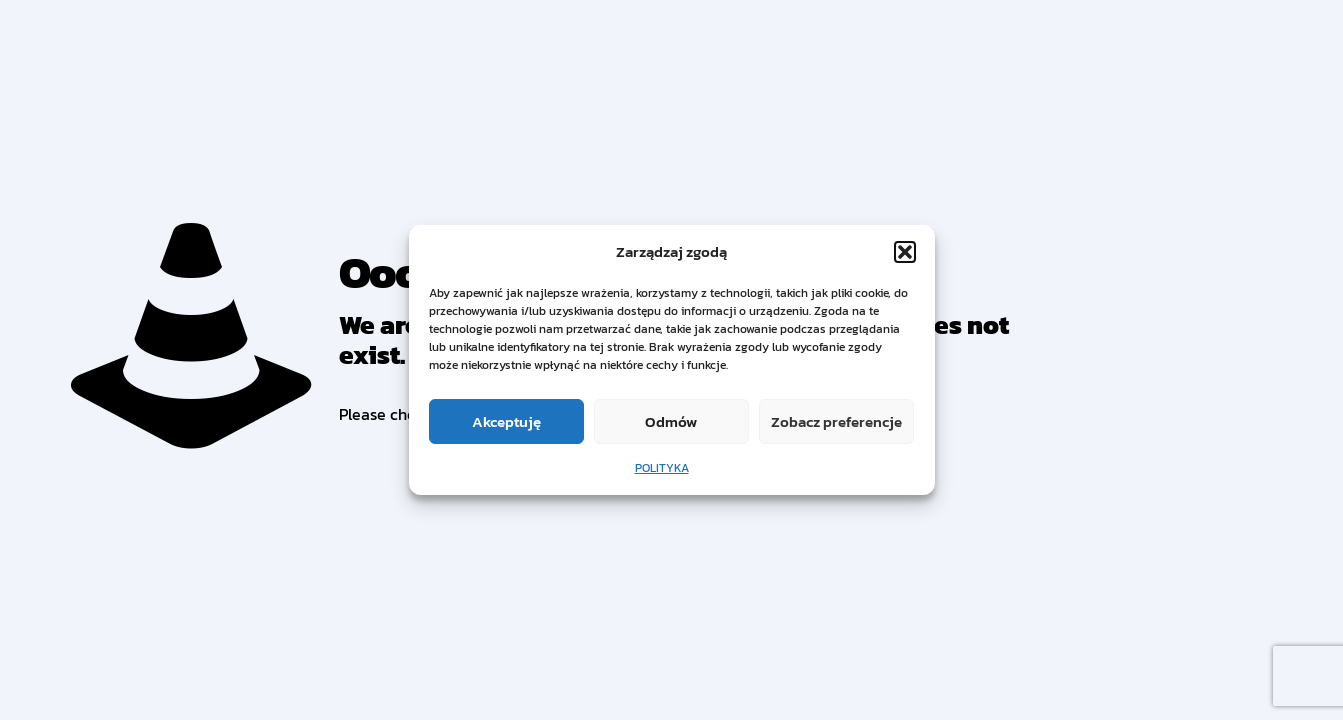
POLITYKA (662, 468)
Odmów (671, 421)
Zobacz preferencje (836, 421)
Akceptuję (506, 421)
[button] (905, 252)
